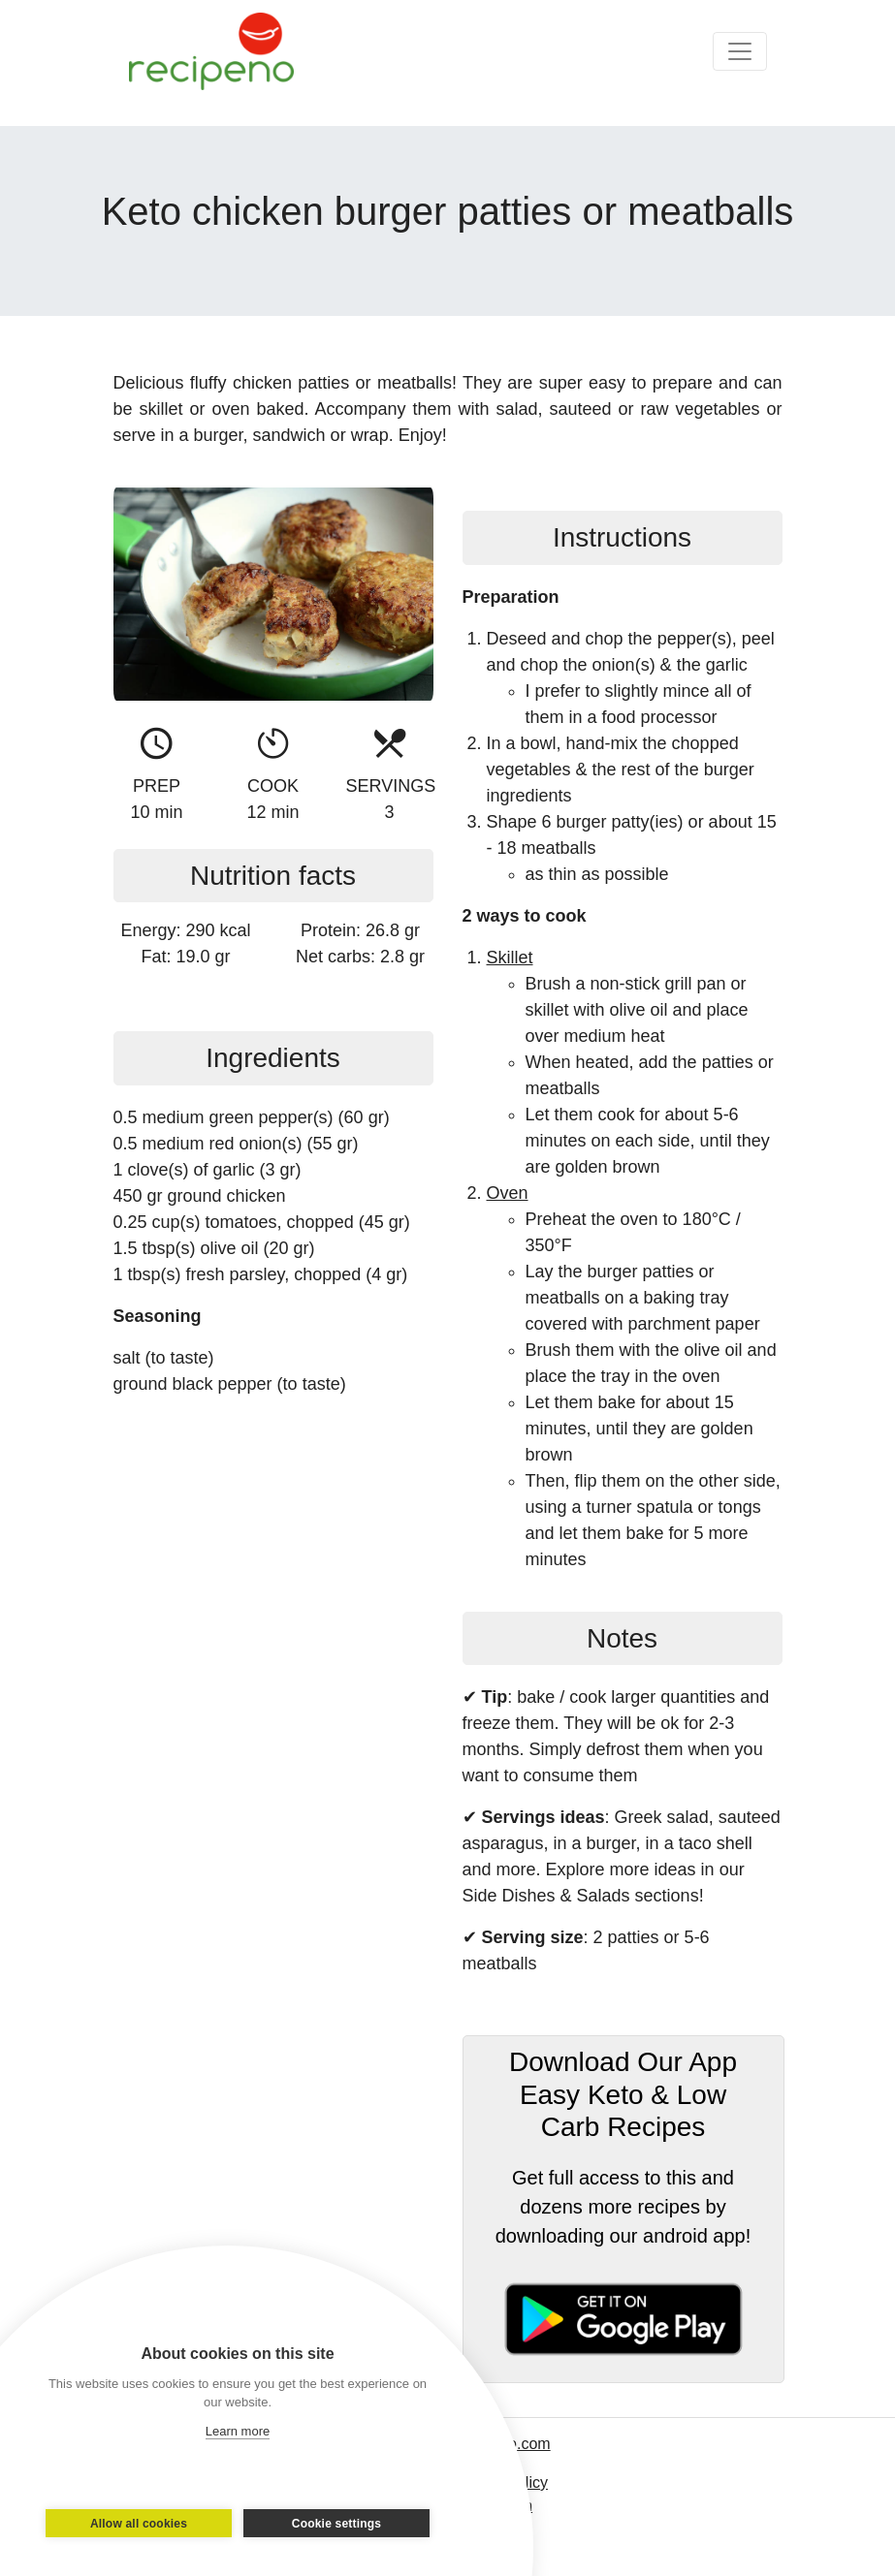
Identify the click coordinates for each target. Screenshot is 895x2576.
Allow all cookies (138, 2523)
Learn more (238, 2431)
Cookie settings (336, 2523)
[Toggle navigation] (740, 51)
